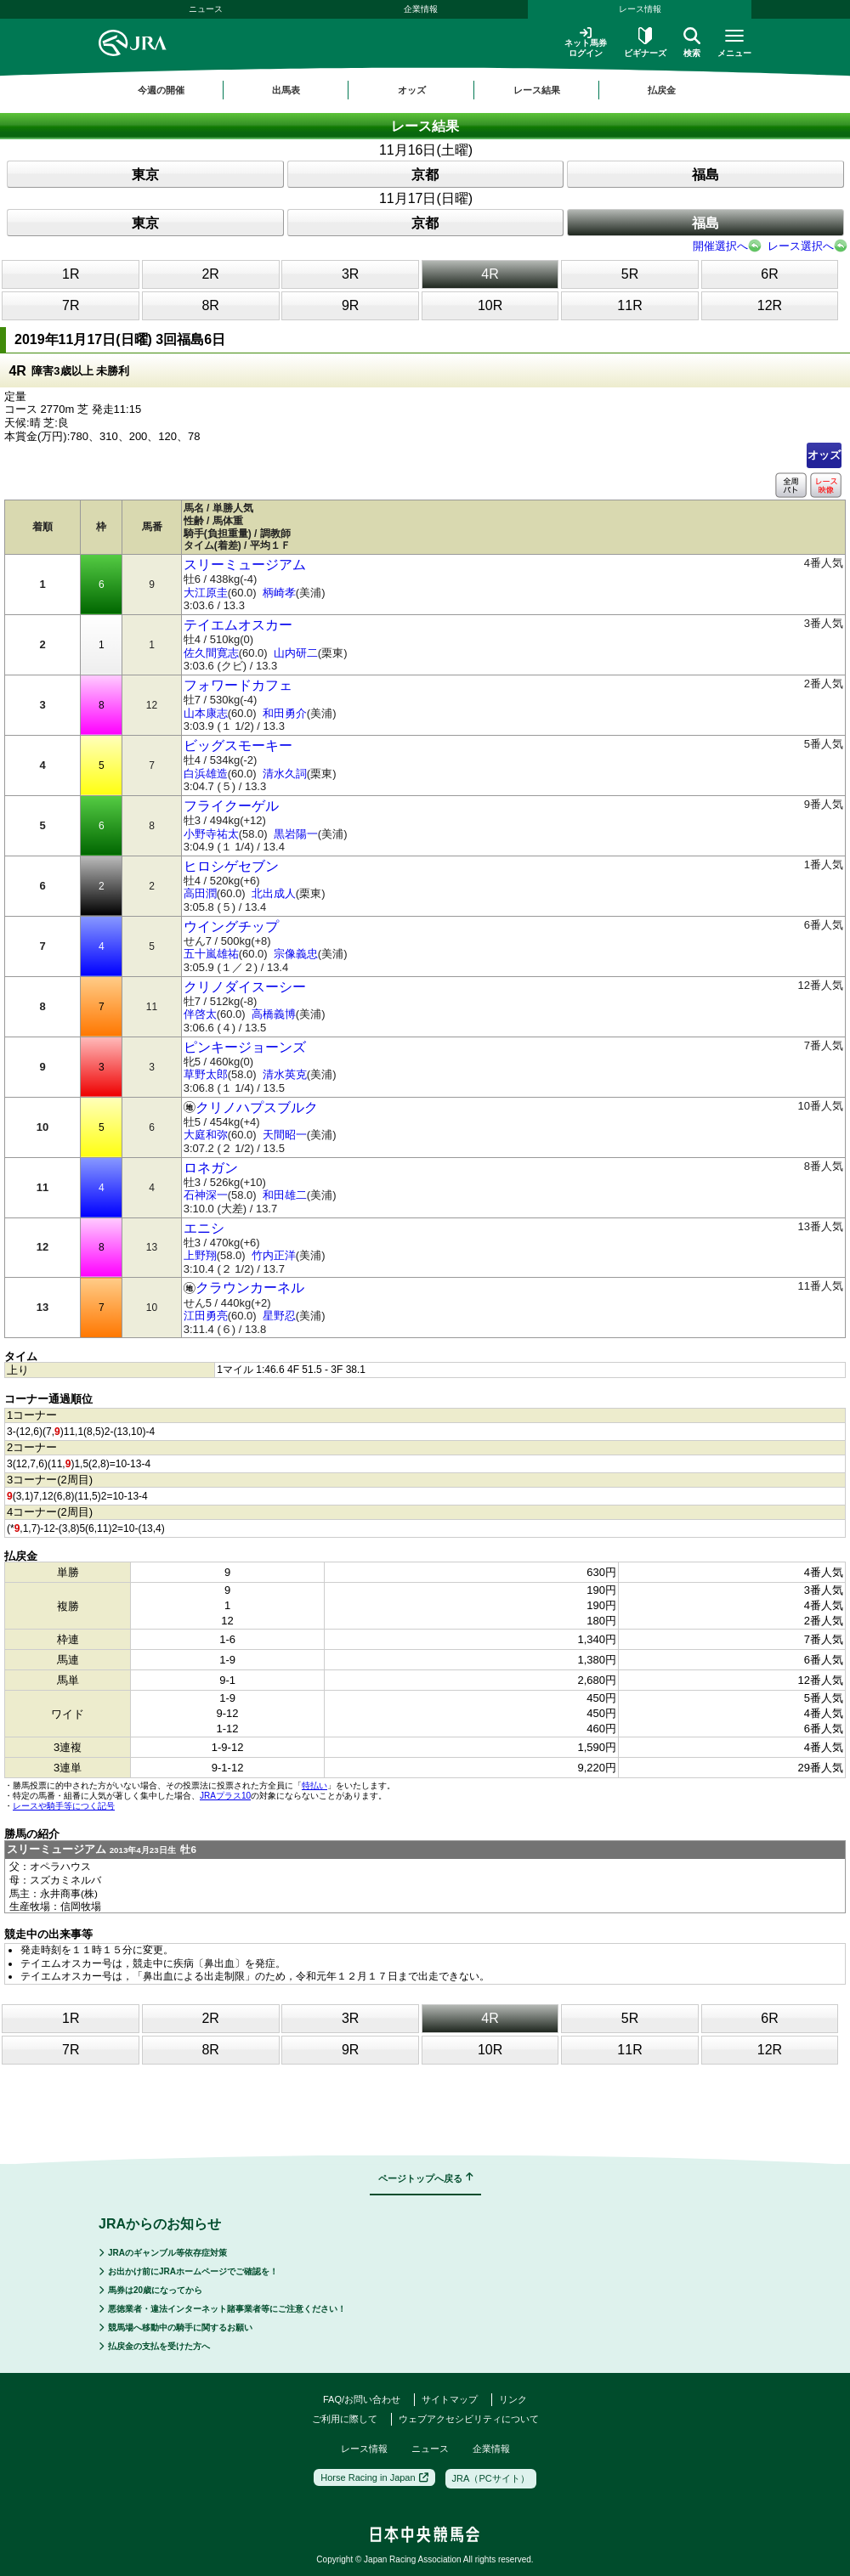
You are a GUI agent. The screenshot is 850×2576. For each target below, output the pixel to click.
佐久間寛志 (211, 653)
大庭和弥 (206, 1134)
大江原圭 (206, 592)
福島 (705, 174)
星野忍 (279, 1315)
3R (350, 274)
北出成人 (274, 893)
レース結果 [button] (536, 90)
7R (70, 305)
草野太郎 (206, 1074)
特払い (314, 1785)
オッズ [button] (412, 90)
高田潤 (200, 893)
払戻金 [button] (662, 90)
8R (209, 305)
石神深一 (206, 1195)
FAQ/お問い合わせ (361, 2399)
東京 (145, 174)
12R (769, 305)
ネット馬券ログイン (585, 42)
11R (629, 305)
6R (769, 274)
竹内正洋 (274, 1255)
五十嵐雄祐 (211, 953)
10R (490, 305)
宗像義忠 (296, 953)
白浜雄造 (206, 773)
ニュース (206, 9)
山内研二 (296, 653)
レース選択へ (801, 246)
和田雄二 (285, 1195)
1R (70, 274)
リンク (513, 2399)
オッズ (824, 455)
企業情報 (421, 9)
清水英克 (285, 1074)
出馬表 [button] (286, 90)
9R (350, 305)
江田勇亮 (206, 1315)
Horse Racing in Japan (374, 2477)
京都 (425, 174)
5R (629, 274)
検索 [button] (691, 42)
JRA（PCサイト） (491, 2478)
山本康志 (206, 713)
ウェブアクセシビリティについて (469, 2419)
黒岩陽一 (296, 834)
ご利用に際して (344, 2419)
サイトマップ (450, 2399)
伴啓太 (200, 1014)
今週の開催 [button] (161, 90)
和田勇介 (285, 713)
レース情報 (640, 9)
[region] (425, 90)
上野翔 (200, 1255)
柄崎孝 (279, 592)
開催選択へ (720, 246)
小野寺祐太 (211, 834)
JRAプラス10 (225, 1795)
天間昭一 (285, 1134)
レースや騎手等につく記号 (64, 1806)
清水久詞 (285, 773)
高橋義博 (274, 1014)
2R (209, 274)
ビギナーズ (645, 42)
